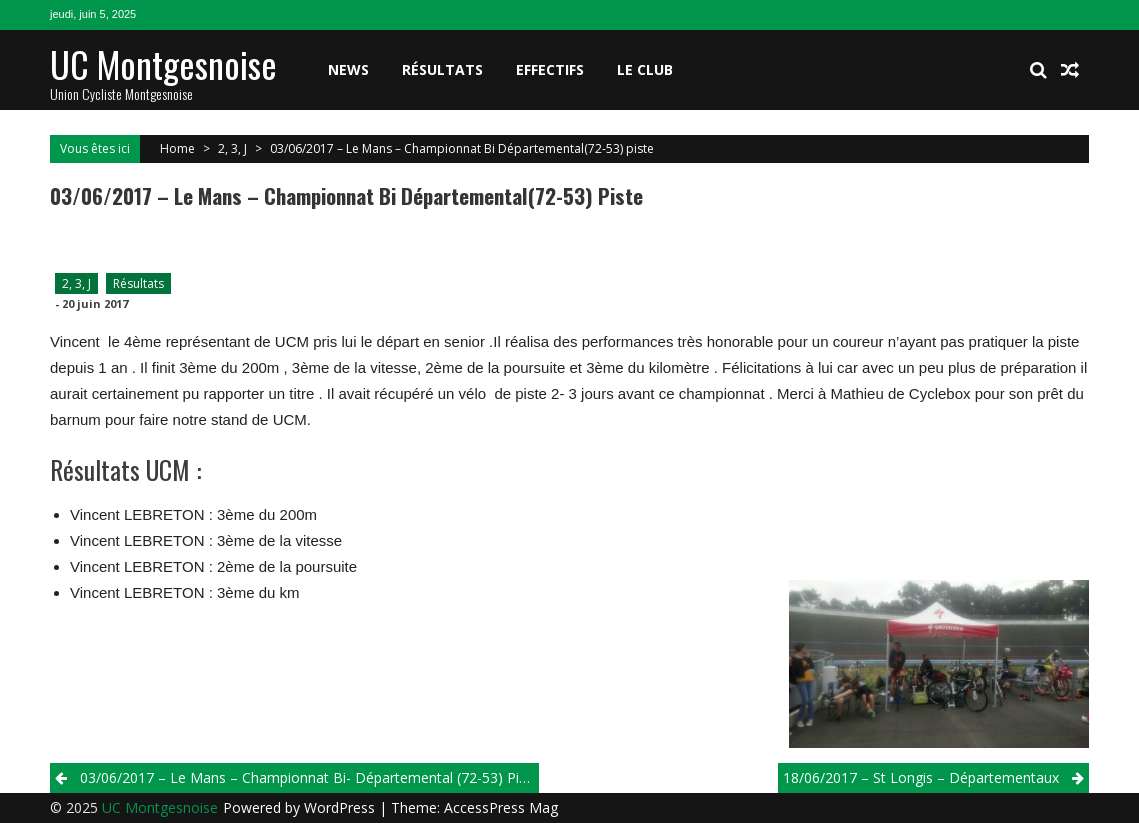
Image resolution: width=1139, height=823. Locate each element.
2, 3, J (232, 148)
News (348, 69)
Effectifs (550, 69)
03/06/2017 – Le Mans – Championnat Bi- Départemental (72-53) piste (309, 777)
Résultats (442, 69)
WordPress (341, 807)
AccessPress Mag (501, 807)
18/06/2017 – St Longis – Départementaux (921, 777)
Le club (645, 69)
